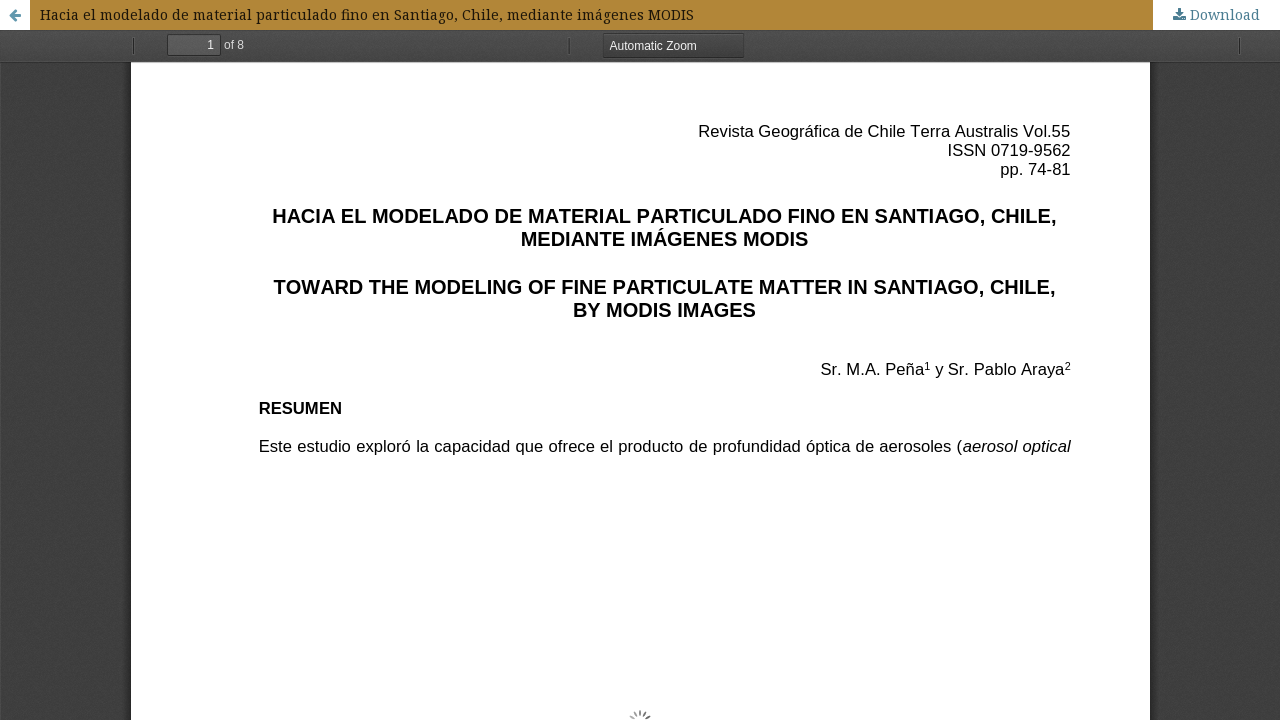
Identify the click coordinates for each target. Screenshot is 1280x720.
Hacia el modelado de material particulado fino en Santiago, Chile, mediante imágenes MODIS (367, 14)
